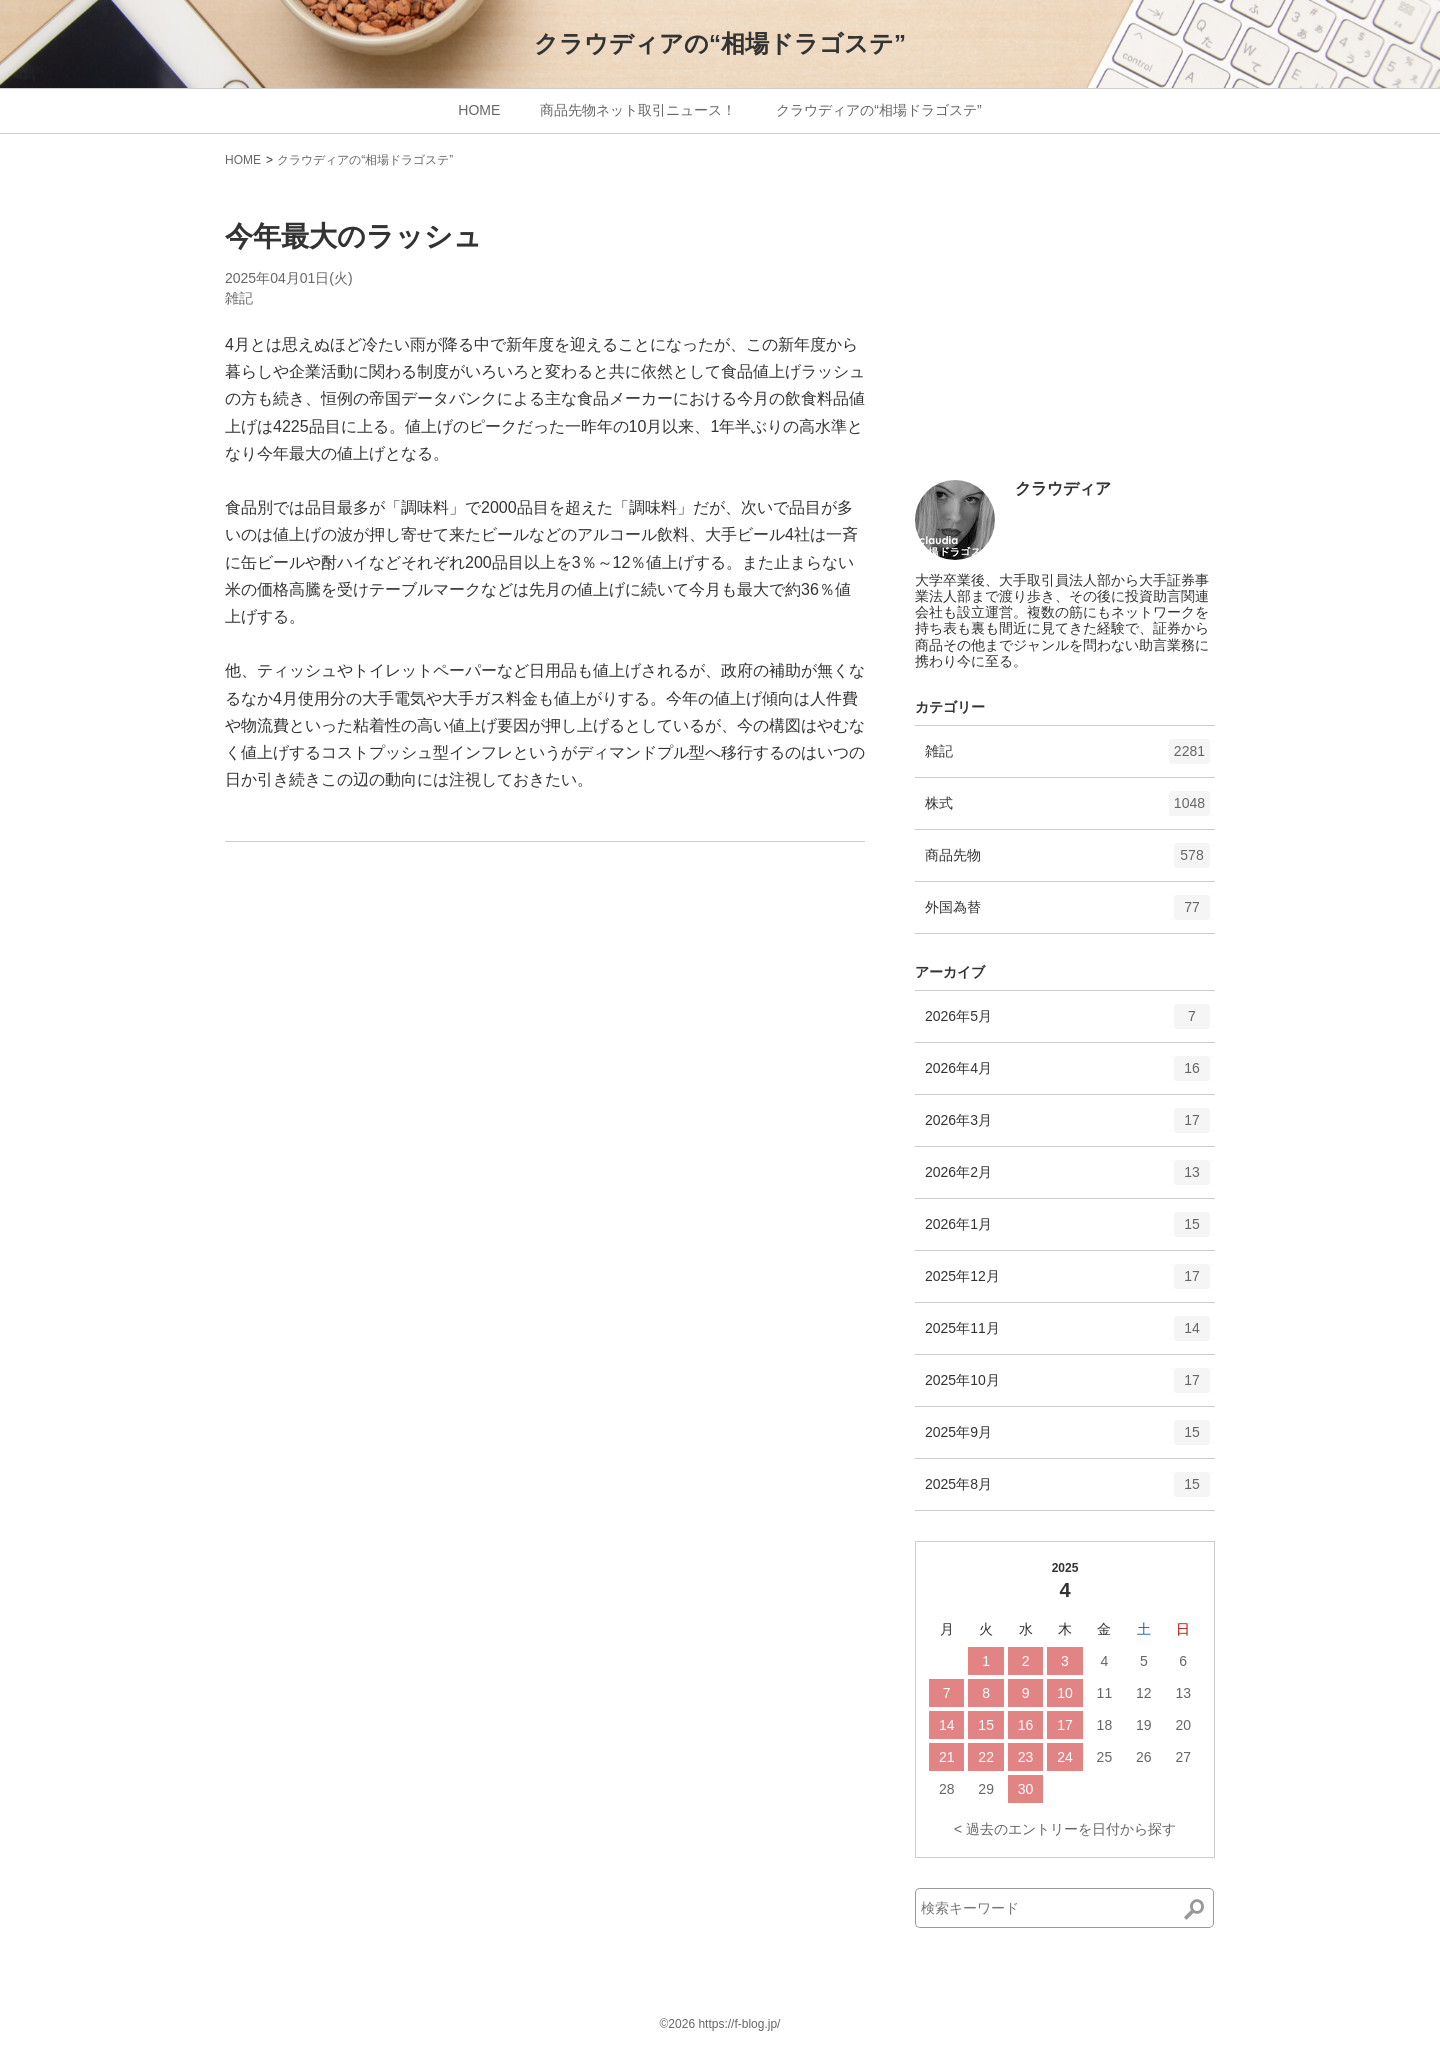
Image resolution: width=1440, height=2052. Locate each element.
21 (947, 1757)
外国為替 (1067, 914)
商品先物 (1067, 862)
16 (1026, 1725)
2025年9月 (1067, 1439)
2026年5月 (1067, 1023)
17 (1065, 1725)
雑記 (239, 298)
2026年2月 (1067, 1179)
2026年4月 (1067, 1075)
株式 (1067, 810)
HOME (479, 110)
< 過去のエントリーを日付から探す (1065, 1829)
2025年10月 (1067, 1387)
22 (986, 1757)
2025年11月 (1067, 1335)
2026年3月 (1067, 1127)
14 (947, 1725)
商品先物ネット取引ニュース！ (638, 110)
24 (1065, 1757)
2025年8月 (1067, 1491)
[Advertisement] (1065, 332)
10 (1065, 1693)
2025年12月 (1067, 1283)
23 (1026, 1757)
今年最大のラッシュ (353, 236)
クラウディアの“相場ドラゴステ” (720, 43)
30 (1026, 1789)
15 (986, 1725)
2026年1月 (1067, 1231)
